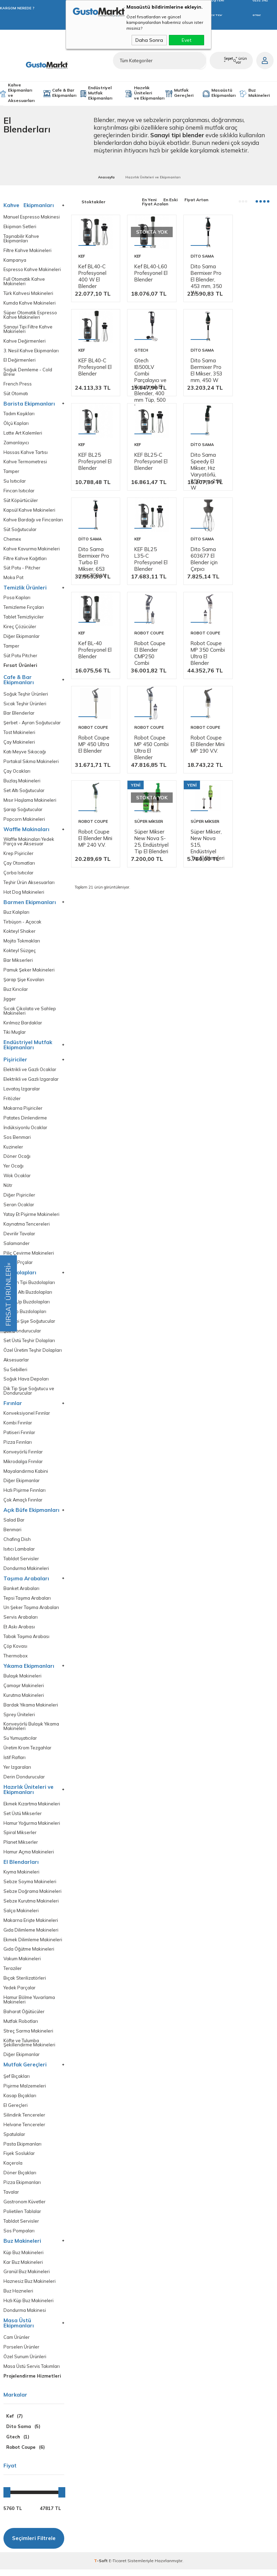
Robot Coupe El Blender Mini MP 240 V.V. (196, 806)
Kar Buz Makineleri (23, 2268)
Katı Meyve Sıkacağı (24, 753)
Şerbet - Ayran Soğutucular (32, 724)
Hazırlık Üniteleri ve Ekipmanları (149, 93)
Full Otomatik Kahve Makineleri (24, 281)
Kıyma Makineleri (21, 1877)
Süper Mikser (247, 786)
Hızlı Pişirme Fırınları (24, 1494)
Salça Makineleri (21, 1916)
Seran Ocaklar (18, 1208)
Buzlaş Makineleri (21, 782)
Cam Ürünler (16, 2344)
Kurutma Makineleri (23, 1700)
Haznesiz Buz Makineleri (29, 2288)
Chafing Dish (17, 1543)
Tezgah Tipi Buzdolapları (29, 1286)
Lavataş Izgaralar (21, 1091)
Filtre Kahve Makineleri (27, 250)
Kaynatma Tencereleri (26, 1227)
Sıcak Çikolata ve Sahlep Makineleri (29, 1013)
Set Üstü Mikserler (22, 1818)
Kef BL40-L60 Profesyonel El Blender (144, 273)
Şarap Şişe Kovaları (23, 982)
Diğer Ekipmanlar (21, 637)
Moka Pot (13, 579)
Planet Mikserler (20, 1847)
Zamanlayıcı (16, 443)
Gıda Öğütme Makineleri (28, 1954)
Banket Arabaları (21, 1592)
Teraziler (12, 1974)
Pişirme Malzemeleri (24, 2092)
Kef (81, 252)
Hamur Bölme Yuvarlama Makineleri (29, 2005)
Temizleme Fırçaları (23, 608)
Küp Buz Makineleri (23, 2259)
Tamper (11, 472)
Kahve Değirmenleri (24, 341)
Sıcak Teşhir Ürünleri (24, 705)
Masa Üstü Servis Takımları (31, 2373)
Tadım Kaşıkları (19, 414)
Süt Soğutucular (20, 530)
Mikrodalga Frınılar (23, 1465)
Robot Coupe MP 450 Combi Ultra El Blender (91, 809)
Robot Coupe (144, 653)
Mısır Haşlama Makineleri (29, 802)
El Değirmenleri (19, 361)
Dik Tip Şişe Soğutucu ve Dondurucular (28, 1394)
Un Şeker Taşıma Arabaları (31, 1612)
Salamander (16, 1246)
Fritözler (12, 1101)
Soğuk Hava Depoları (26, 1382)
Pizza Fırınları (17, 1446)
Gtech (85, 386)
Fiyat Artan (196, 200)
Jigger (9, 1001)
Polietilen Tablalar (22, 2217)
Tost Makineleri (19, 734)
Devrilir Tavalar (19, 1237)
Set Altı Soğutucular (24, 792)
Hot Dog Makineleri (23, 894)
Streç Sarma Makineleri (28, 2036)
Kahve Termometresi (25, 463)
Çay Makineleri (19, 744)
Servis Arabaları (20, 1621)
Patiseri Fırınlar (19, 1436)
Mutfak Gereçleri (183, 92)
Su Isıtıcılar (14, 482)
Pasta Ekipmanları (22, 2150)
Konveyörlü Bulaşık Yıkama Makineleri (31, 1731)
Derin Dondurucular (24, 1781)
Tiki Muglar (14, 1035)
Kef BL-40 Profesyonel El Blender (92, 670)
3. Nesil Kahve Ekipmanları (31, 351)
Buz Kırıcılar (15, 991)
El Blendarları (21, 1867)
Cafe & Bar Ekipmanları (64, 92)
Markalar (15, 2402)
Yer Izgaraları (17, 1772)
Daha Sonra (149, 40)
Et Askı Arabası (19, 1631)
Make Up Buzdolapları (26, 1305)
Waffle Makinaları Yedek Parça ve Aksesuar (29, 843)
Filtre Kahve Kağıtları (25, 559)
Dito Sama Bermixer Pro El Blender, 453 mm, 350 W (194, 279)
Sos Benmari (17, 1140)
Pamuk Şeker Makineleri (29, 972)
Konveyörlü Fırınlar (23, 1455)
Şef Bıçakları (16, 2082)
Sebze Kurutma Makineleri (31, 1906)
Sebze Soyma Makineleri (29, 1887)
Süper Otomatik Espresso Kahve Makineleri (30, 315)
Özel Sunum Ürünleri (24, 2363)
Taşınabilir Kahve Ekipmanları (21, 238)
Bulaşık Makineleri (22, 1680)
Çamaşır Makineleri (23, 1690)
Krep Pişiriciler (18, 855)
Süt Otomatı (15, 394)
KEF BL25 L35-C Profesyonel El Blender (195, 540)
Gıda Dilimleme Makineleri (30, 1935)
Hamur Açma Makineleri (28, 1857)
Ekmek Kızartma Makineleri (31, 1808)
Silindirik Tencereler (24, 2121)
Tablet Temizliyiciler (23, 618)
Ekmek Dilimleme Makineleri (32, 1945)
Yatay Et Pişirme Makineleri (31, 1217)
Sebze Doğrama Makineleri (32, 1896)
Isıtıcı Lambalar (19, 1553)
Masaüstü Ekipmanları (223, 92)
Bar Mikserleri (18, 962)
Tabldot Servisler (21, 1563)
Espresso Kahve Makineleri (32, 270)
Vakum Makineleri (22, 1964)
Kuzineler (13, 1149)
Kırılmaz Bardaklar (22, 1025)
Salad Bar (14, 1524)
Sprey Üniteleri (19, 1719)
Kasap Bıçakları (19, 2101)
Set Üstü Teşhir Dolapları (29, 1344)
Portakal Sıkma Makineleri (31, 763)
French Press (17, 384)
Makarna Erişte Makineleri (30, 1925)
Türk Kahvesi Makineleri (28, 293)
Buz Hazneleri (18, 2297)
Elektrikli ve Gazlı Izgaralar (31, 1082)
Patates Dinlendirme (25, 1120)
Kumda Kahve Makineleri (29, 303)
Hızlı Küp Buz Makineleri (28, 2307)
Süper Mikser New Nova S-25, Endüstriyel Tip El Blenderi (247, 813)
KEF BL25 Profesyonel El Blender (195, 403)
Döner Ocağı (16, 1159)
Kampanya (14, 260)
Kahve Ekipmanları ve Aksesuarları (21, 92)
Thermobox (15, 1660)
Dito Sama (192, 252)
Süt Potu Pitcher (20, 657)
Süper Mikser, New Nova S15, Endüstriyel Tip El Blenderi (93, 946)
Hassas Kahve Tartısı (25, 453)
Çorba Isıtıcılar (18, 875)
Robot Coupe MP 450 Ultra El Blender (246, 673)
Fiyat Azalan (155, 204)
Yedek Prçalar (18, 1266)
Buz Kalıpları (16, 914)
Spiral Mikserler (20, 1837)
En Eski (170, 200)
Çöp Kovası (15, 1650)
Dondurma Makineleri (26, 1572)
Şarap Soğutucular (22, 811)
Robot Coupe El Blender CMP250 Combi (140, 676)
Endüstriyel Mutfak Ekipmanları (100, 93)
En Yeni (149, 200)
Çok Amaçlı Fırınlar (23, 1504)
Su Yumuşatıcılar (20, 1743)
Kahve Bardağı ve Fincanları (33, 521)
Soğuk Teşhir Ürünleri (25, 695)
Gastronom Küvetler (24, 2208)
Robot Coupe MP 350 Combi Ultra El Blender (194, 676)
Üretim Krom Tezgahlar (27, 1752)
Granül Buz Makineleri (26, 2278)
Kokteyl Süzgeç (19, 953)
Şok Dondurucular (22, 1334)
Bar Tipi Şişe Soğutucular (29, 1324)
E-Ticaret (117, 2567)
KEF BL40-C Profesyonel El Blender (247, 269)
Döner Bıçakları (19, 2179)
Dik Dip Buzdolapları (24, 1315)
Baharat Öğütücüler (24, 2017)
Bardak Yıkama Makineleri (30, 1709)
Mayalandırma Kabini (25, 1475)
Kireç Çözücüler (19, 628)
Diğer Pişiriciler (19, 1198)
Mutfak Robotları (20, 2027)
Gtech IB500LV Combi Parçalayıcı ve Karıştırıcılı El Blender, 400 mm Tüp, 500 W (92, 422)
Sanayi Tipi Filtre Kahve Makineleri (27, 329)
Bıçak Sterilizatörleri (24, 1983)
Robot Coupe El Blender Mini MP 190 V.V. (144, 806)
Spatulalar (14, 2140)
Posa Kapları (16, 599)
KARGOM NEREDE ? (17, 8)
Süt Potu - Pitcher (21, 569)
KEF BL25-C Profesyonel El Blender (247, 403)
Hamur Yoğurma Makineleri (31, 1828)
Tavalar (11, 2198)
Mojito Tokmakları (21, 943)
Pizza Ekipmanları (22, 2188)
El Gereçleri (15, 2111)
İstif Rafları (14, 1762)
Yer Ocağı (13, 1169)
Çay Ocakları (16, 773)
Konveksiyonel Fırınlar (26, 1417)
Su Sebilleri (15, 1373)
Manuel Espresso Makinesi (31, 217)
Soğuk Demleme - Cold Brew (27, 372)
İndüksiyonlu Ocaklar (25, 1130)
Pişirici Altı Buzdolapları (27, 1295)
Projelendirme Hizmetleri (32, 2382)
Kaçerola (12, 2169)
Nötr (7, 1188)
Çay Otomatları (19, 865)
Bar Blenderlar (19, 715)
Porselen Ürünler (21, 2353)
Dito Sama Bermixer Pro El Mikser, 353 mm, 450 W (144, 409)
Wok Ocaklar (17, 1179)
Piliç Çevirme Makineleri (28, 1256)
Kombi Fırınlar (17, 1426)
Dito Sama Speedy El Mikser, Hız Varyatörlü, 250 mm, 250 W (91, 546)
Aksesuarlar (16, 1363)
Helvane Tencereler (24, 2130)
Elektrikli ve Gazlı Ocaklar (29, 1072)
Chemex (12, 540)
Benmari (12, 1534)
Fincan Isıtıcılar (19, 492)
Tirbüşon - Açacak (22, 924)
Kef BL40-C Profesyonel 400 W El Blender (92, 273)
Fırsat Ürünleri (20, 666)
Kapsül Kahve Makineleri (29, 511)
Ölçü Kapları (16, 424)
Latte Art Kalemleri (22, 433)
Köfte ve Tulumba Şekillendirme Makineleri (29, 2048)
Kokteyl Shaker (19, 933)
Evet (186, 40)
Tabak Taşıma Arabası (26, 1641)
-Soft (101, 2567)
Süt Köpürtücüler (20, 501)
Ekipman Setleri (19, 226)
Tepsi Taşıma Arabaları (27, 1602)
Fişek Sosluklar (19, 2159)
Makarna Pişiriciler (22, 1111)
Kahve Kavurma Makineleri (31, 550)
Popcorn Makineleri (24, 821)
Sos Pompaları (19, 2237)
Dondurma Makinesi (24, 2317)
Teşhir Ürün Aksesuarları (29, 884)
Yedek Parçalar (19, 1993)
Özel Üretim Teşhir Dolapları (32, 1353)
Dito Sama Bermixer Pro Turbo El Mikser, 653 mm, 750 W (145, 543)
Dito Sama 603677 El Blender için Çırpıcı (246, 540)
